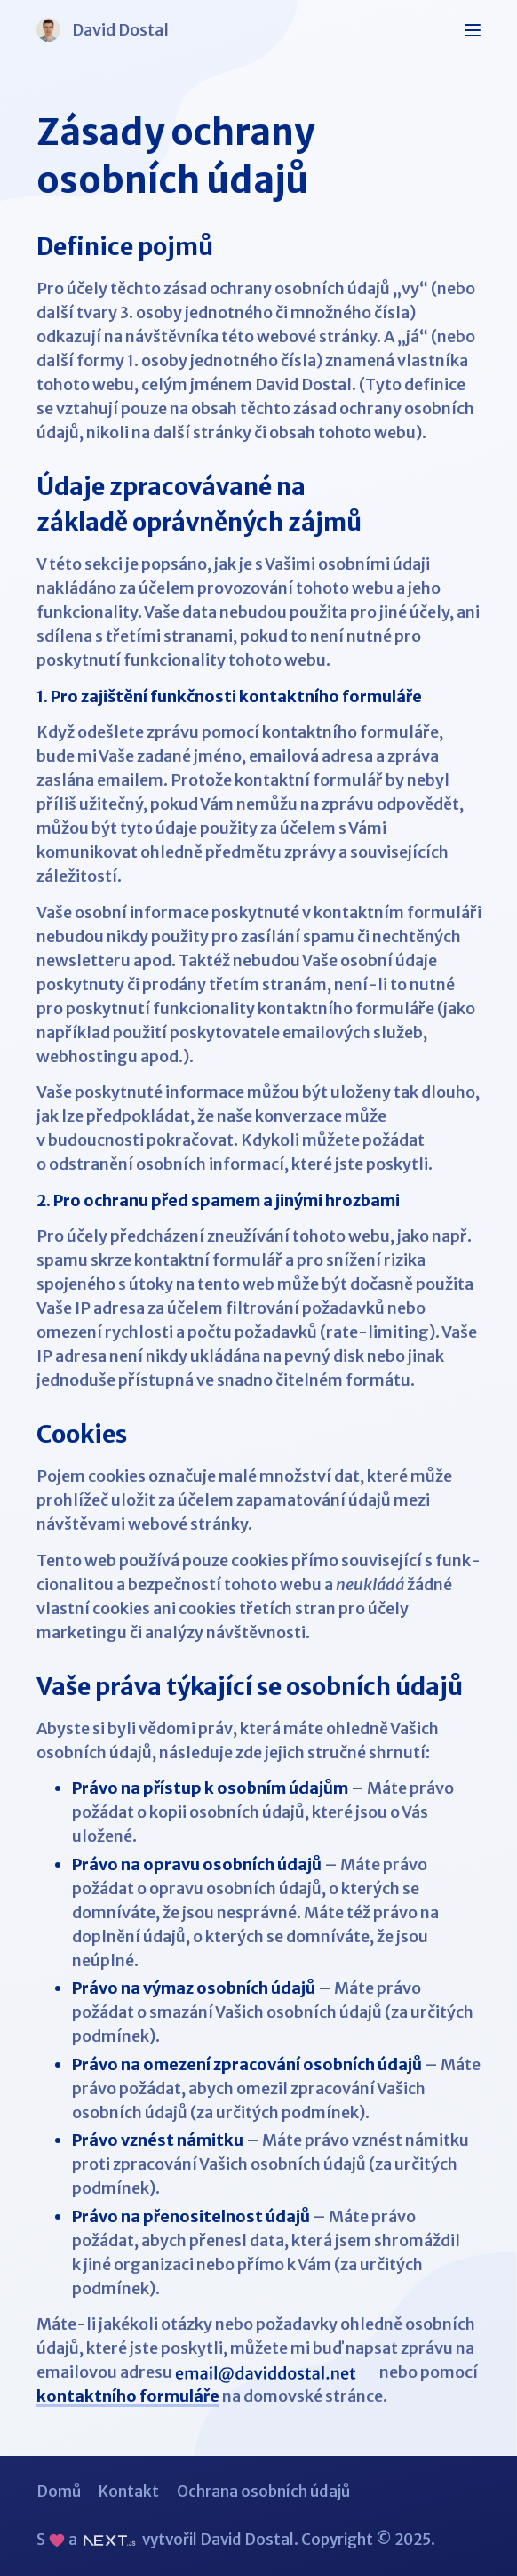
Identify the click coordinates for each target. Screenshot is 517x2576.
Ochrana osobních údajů (263, 2491)
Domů (58, 2491)
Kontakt (129, 2491)
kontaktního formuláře (127, 2396)
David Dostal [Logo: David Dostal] (103, 30)
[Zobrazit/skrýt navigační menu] (471, 30)
